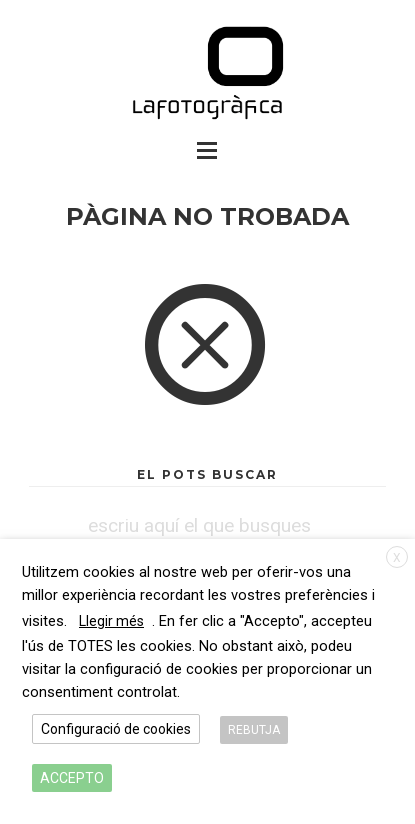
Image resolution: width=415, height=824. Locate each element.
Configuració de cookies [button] (116, 729)
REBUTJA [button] (254, 730)
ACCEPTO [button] (72, 778)
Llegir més (111, 621)
